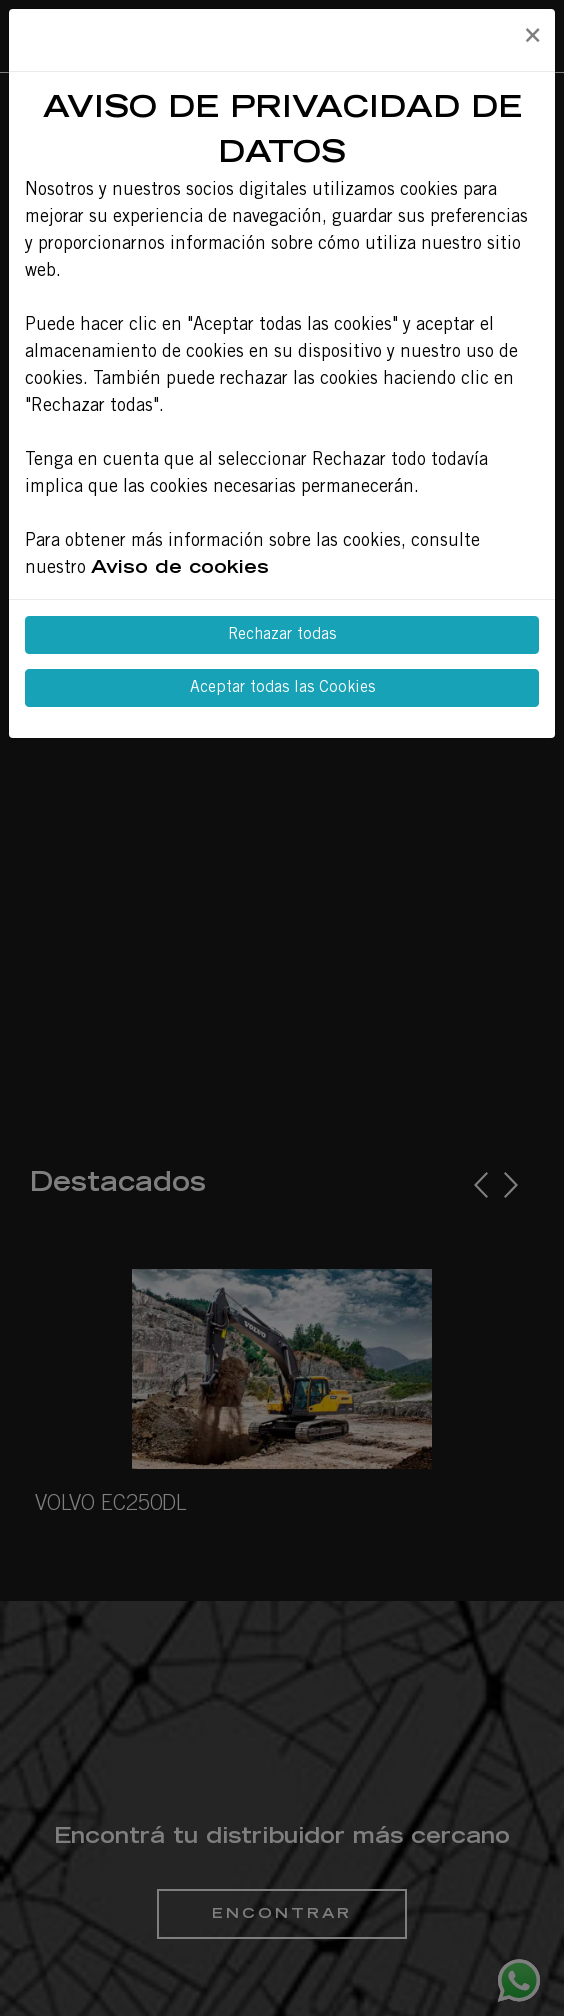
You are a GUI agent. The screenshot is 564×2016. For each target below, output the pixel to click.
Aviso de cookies (180, 569)
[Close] (532, 37)
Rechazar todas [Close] (282, 635)
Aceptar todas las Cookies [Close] (282, 688)
